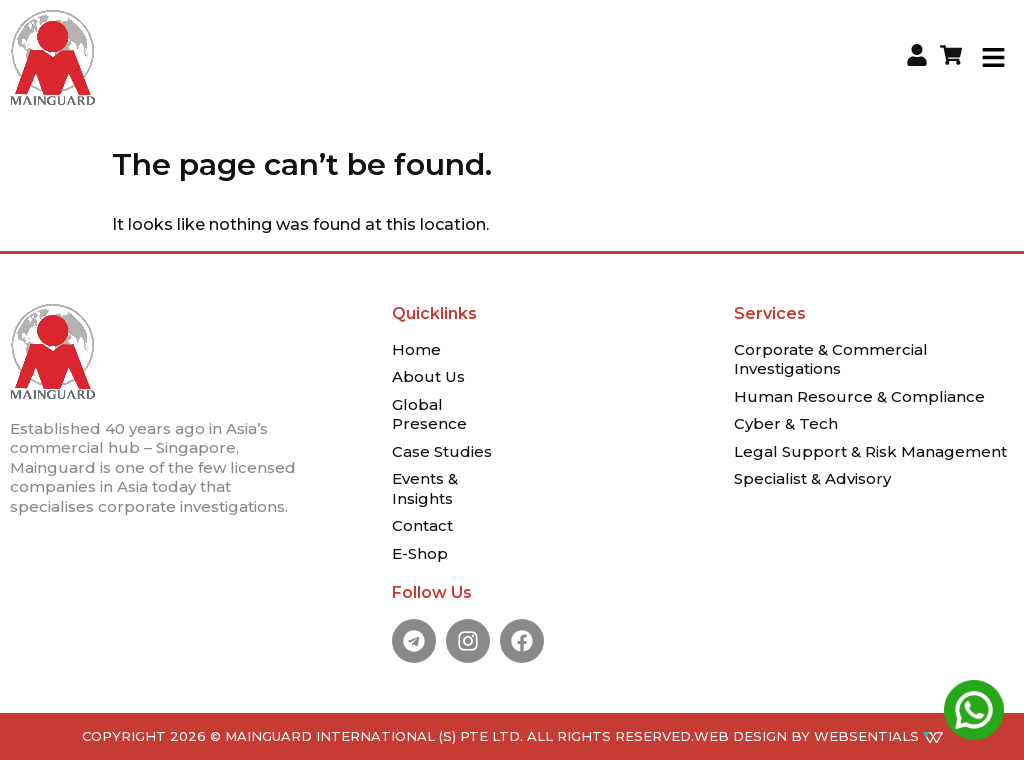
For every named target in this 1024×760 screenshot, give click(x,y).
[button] (994, 57)
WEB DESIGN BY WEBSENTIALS (818, 736)
